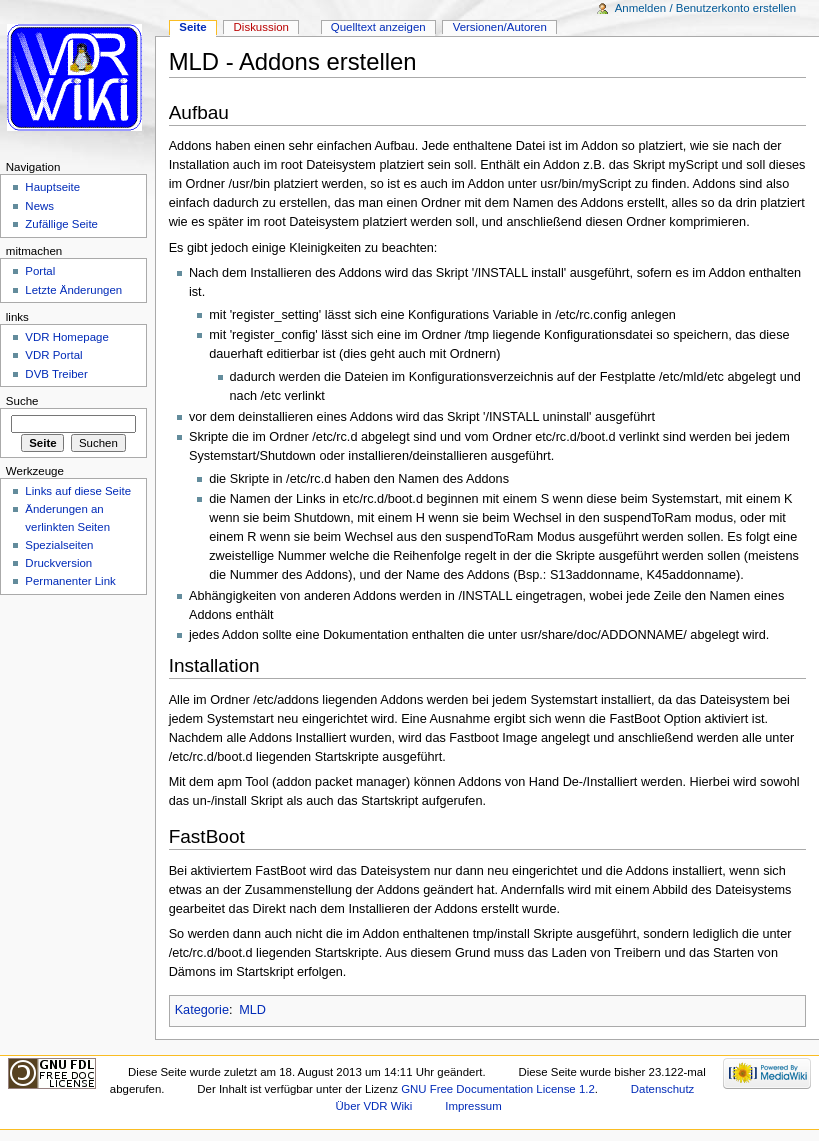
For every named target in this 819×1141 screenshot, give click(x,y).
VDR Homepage (66, 337)
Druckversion (58, 563)
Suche (22, 401)
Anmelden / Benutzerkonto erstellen (705, 8)
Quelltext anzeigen (378, 27)
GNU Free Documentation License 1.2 (498, 1089)
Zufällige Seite (61, 224)
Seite (192, 27)
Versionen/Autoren (500, 27)
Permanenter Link (70, 581)
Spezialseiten (59, 545)
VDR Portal (53, 355)
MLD (252, 1010)
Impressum (473, 1106)
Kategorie (202, 1010)
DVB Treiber (56, 374)
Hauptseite (52, 187)
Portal (40, 271)
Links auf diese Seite (78, 491)
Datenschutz (663, 1089)
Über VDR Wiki (374, 1106)
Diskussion (261, 27)
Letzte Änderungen (73, 290)
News (39, 206)
